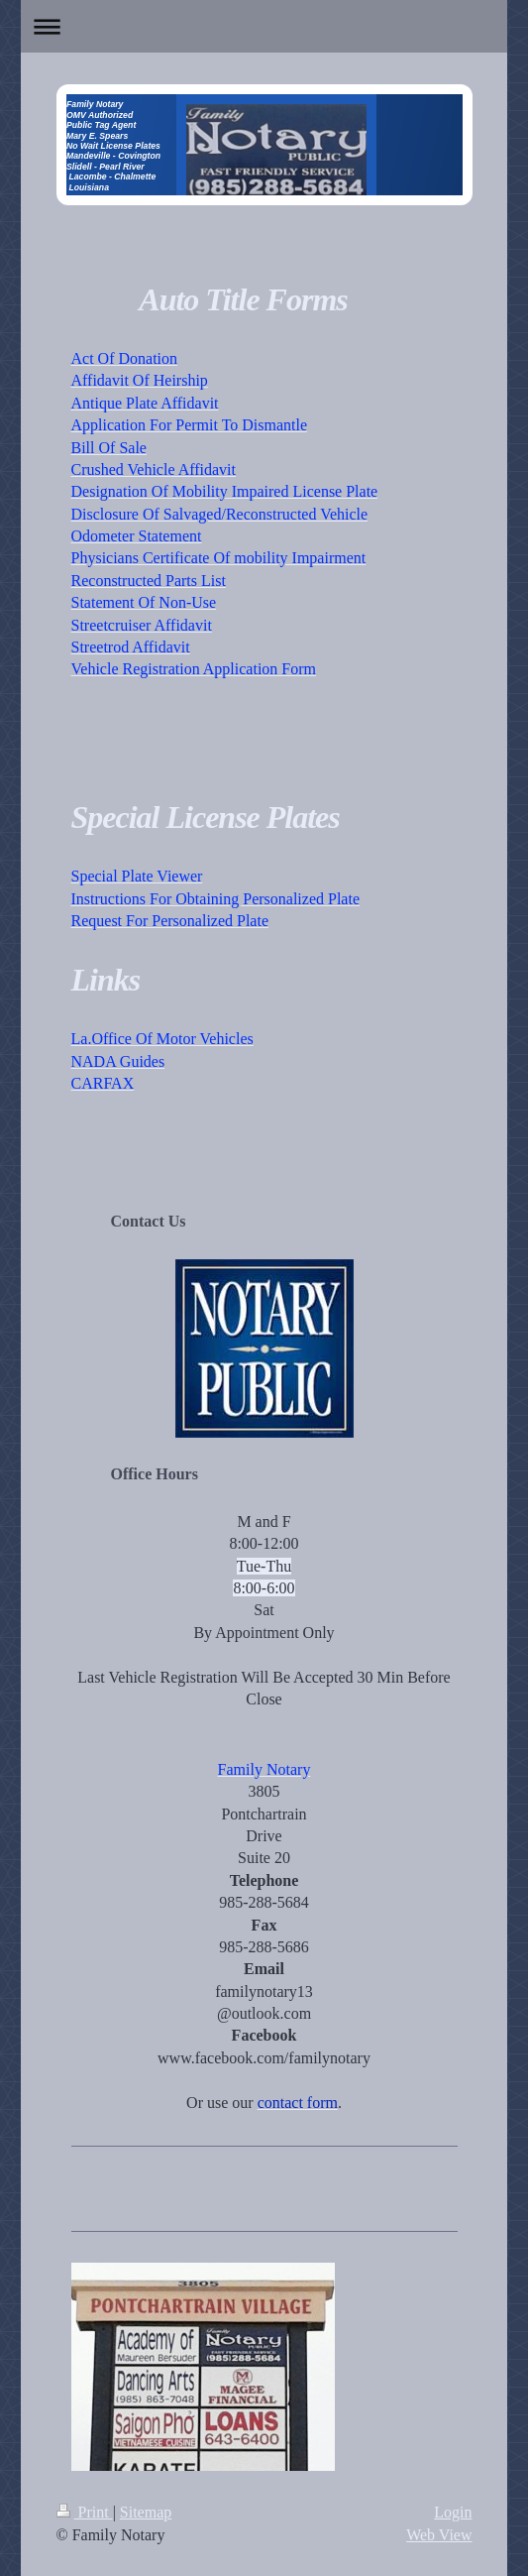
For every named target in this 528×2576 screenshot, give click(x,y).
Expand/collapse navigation (263, 26)
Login (453, 2512)
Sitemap (145, 2512)
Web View (439, 2534)
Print (84, 2512)
